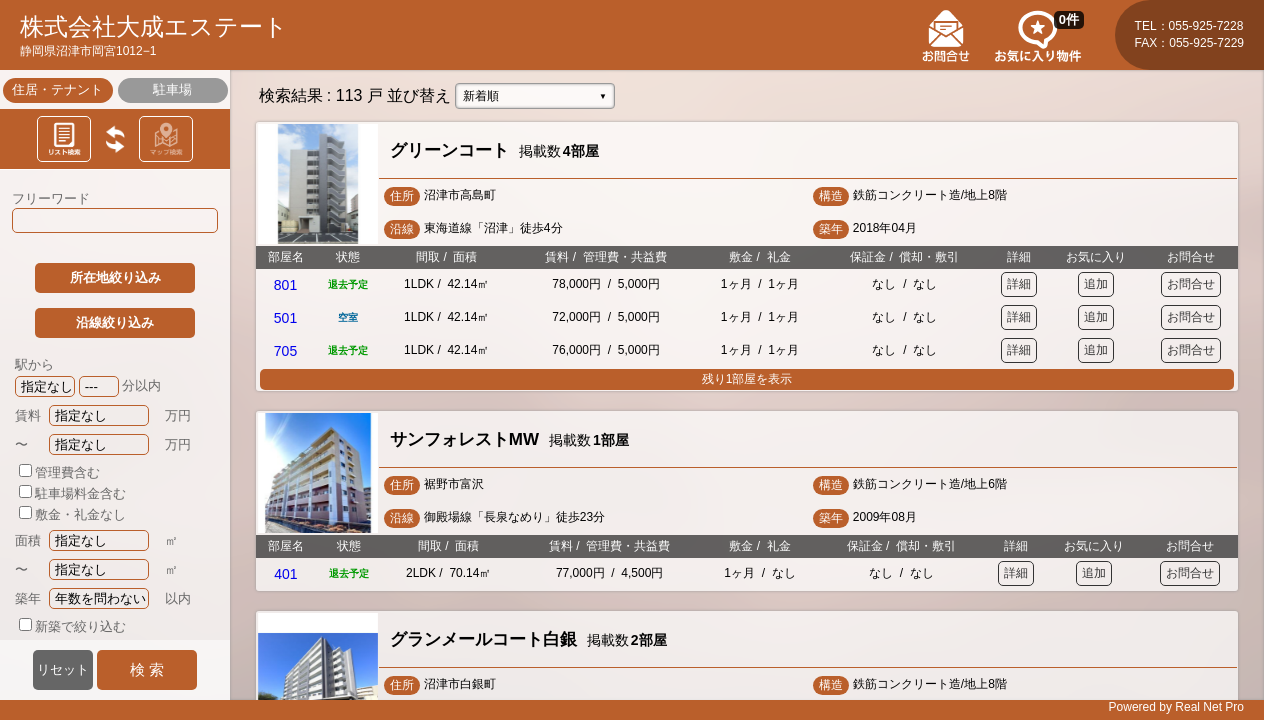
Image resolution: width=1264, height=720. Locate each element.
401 (285, 574)
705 (285, 351)
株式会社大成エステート (154, 26)
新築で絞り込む (72, 626)
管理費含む (59, 472)
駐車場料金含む (72, 493)
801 (285, 285)
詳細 (1019, 284)
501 (285, 318)
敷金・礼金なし (72, 514)
